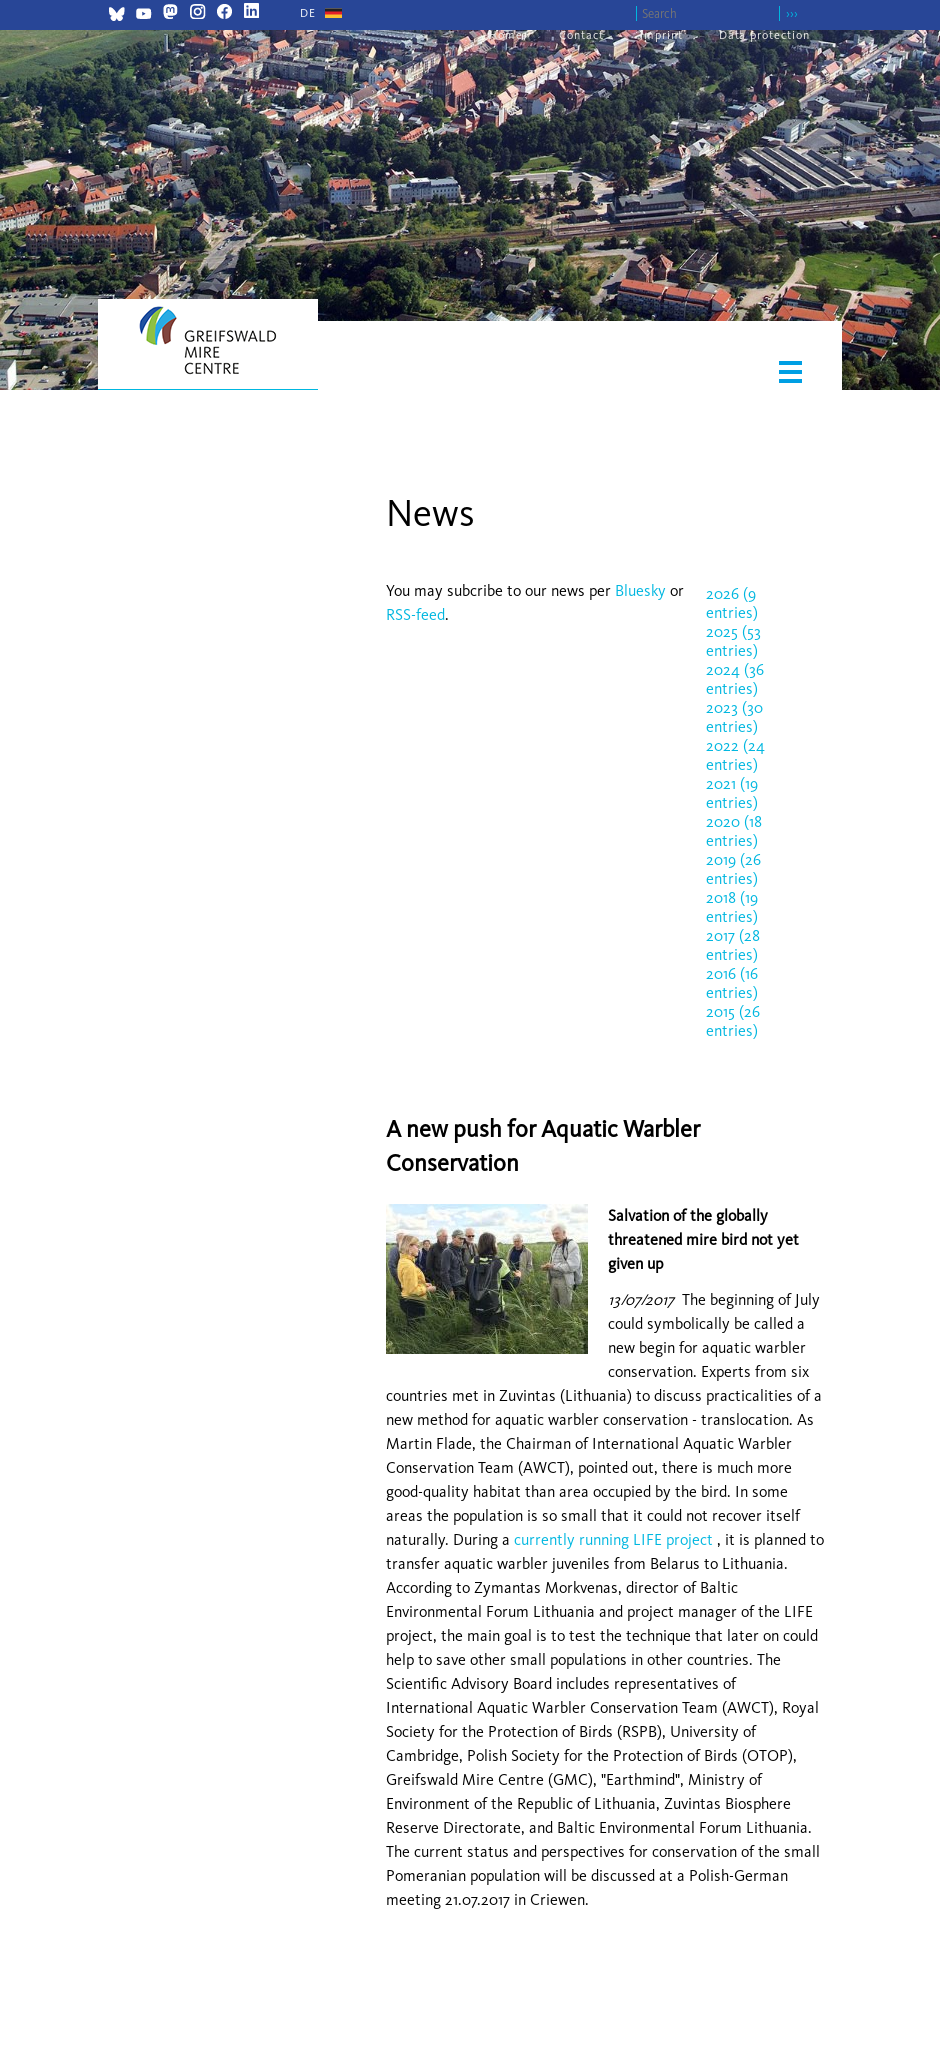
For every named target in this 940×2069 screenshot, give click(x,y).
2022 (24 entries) (735, 755)
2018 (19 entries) (732, 907)
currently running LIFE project (613, 1539)
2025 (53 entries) (733, 641)
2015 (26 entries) (733, 1021)
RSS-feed (415, 614)
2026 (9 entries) (732, 603)
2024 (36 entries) (735, 679)
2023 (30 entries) (734, 717)
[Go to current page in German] (308, 13)
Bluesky (642, 590)
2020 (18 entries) (734, 831)
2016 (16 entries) (732, 983)
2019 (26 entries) (733, 869)
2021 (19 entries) (732, 793)
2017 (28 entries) (733, 945)
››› (792, 13)
